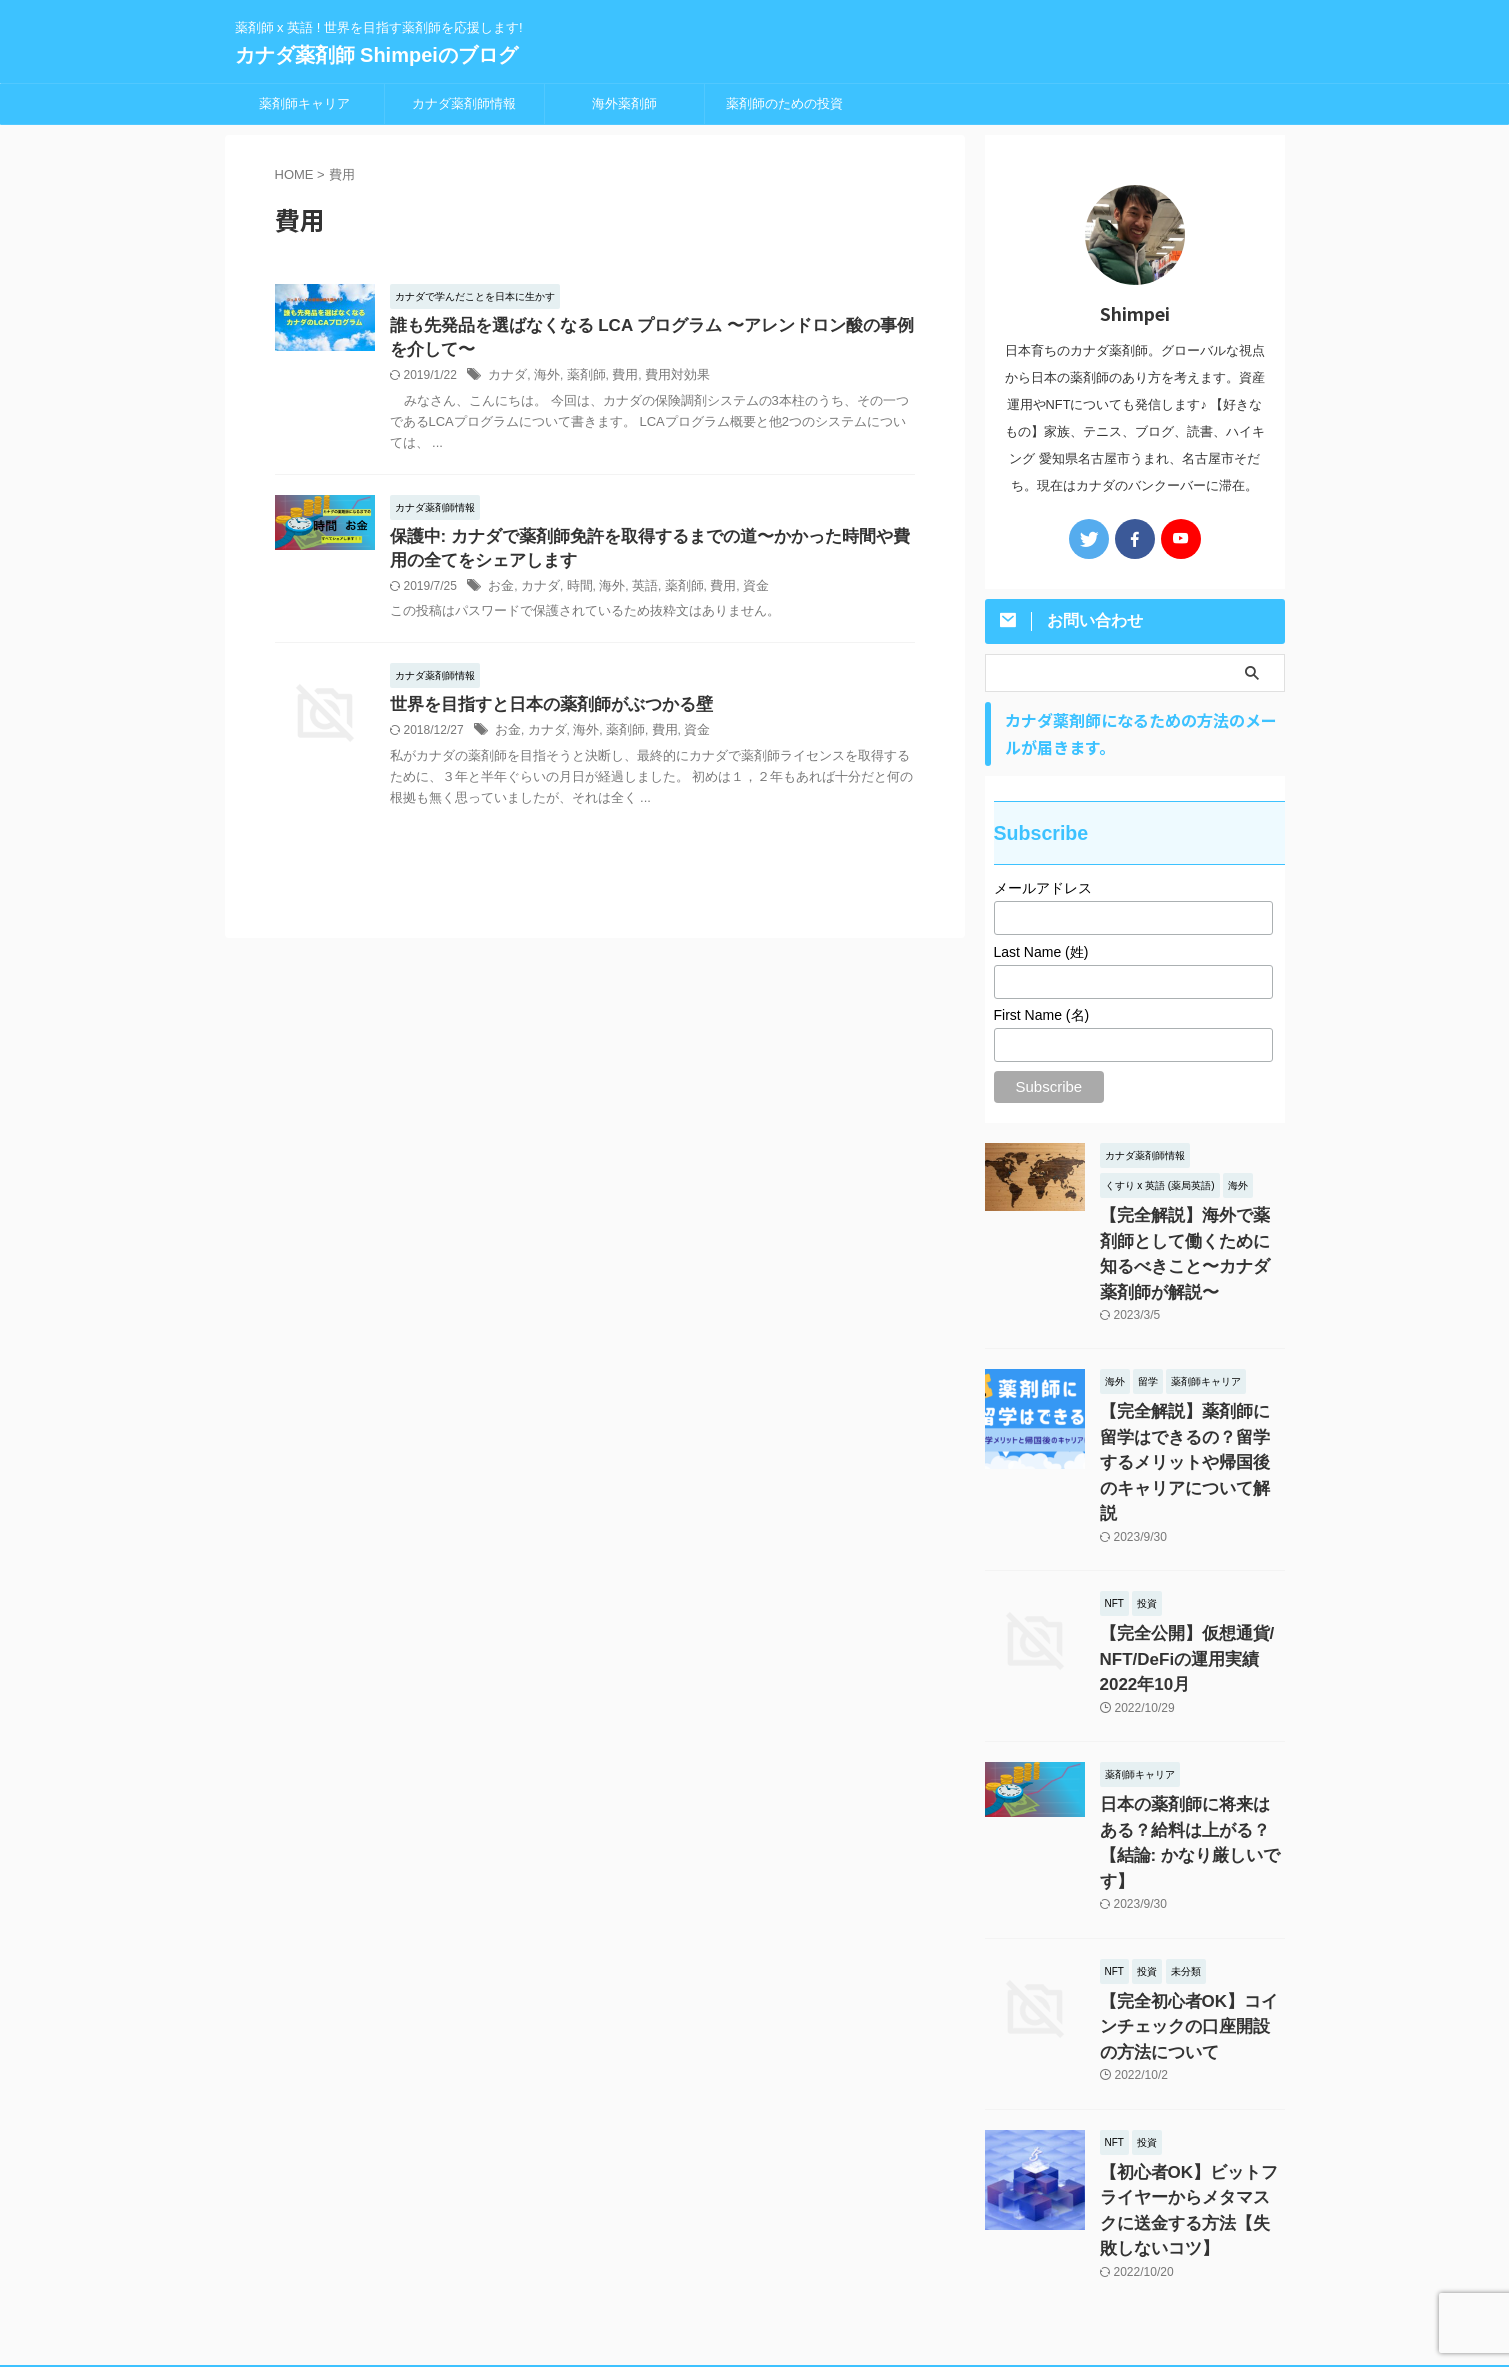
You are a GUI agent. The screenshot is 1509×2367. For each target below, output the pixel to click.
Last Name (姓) (1041, 952)
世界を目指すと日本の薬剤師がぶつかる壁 (542, 712)
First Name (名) (1042, 1015)
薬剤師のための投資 (784, 103)
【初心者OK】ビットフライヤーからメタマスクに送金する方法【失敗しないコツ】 (1191, 2068)
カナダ (506, 379)
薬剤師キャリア (304, 103)
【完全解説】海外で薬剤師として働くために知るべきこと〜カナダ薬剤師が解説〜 (1191, 1236)
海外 (543, 379)
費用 (616, 379)
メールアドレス (1043, 888)
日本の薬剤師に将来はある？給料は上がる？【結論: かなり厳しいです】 (1191, 1744)
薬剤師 (580, 379)
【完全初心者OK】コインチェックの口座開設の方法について (1191, 1906)
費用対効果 (665, 379)
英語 (635, 593)
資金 (739, 593)
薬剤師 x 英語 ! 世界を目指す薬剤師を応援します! (754, 2274)
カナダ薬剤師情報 (464, 103)
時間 (574, 593)
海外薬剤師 (624, 103)
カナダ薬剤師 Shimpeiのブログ (376, 55)
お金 (500, 593)
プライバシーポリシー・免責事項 (755, 2236)
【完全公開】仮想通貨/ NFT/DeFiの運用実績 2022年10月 (1191, 1582)
